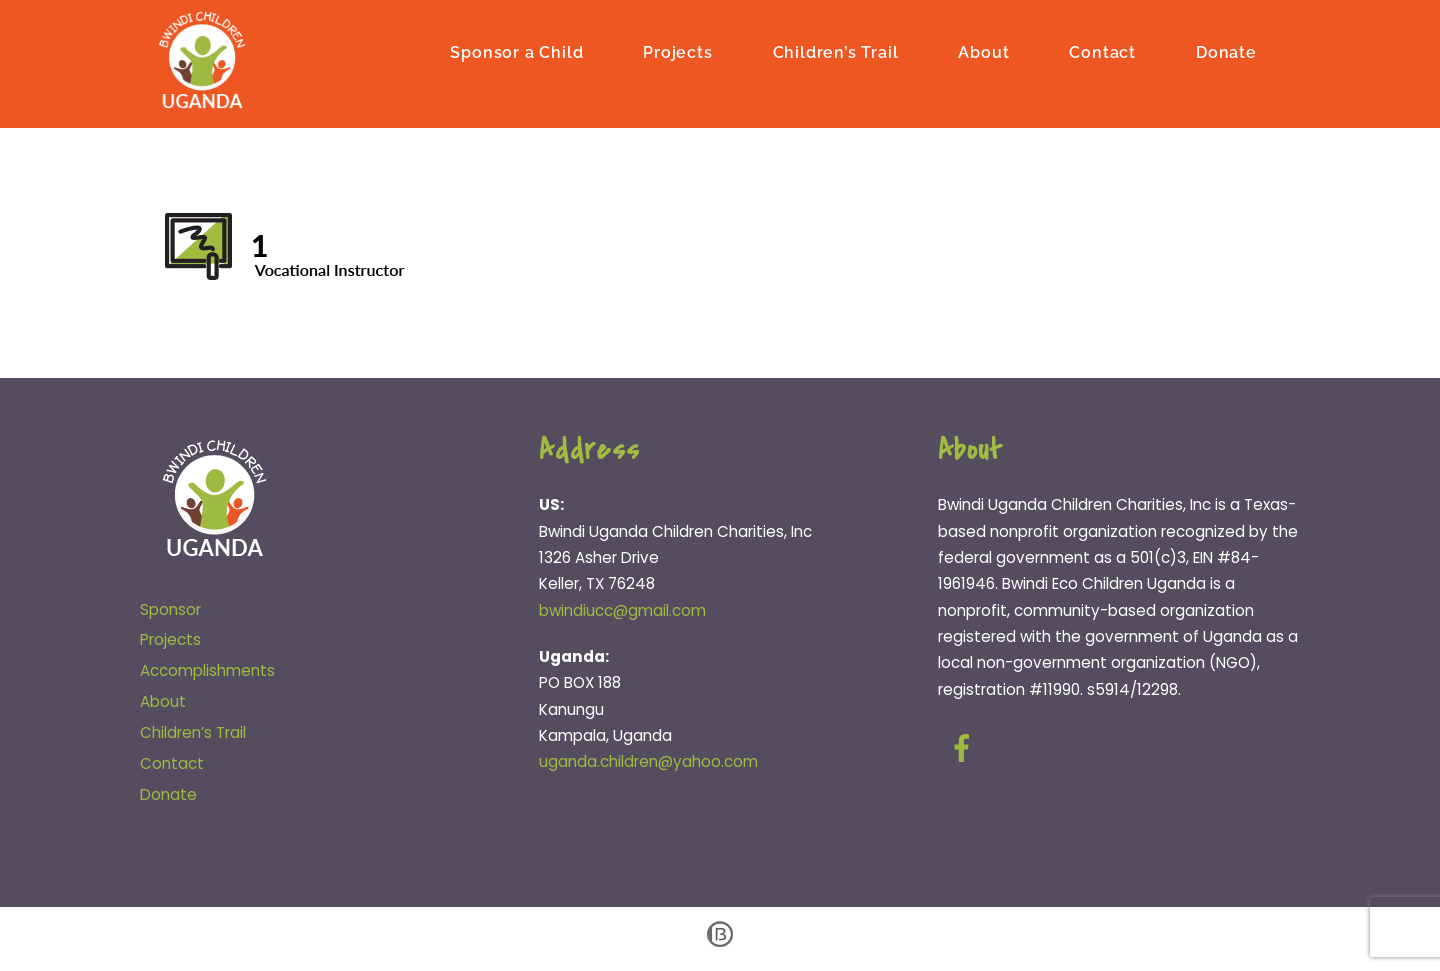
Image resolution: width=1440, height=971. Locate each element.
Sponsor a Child (516, 52)
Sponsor (170, 609)
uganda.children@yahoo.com (648, 761)
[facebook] (965, 748)
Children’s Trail (836, 52)
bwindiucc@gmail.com (622, 610)
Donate (1226, 52)
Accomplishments (207, 670)
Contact (1102, 52)
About (983, 52)
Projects (677, 52)
